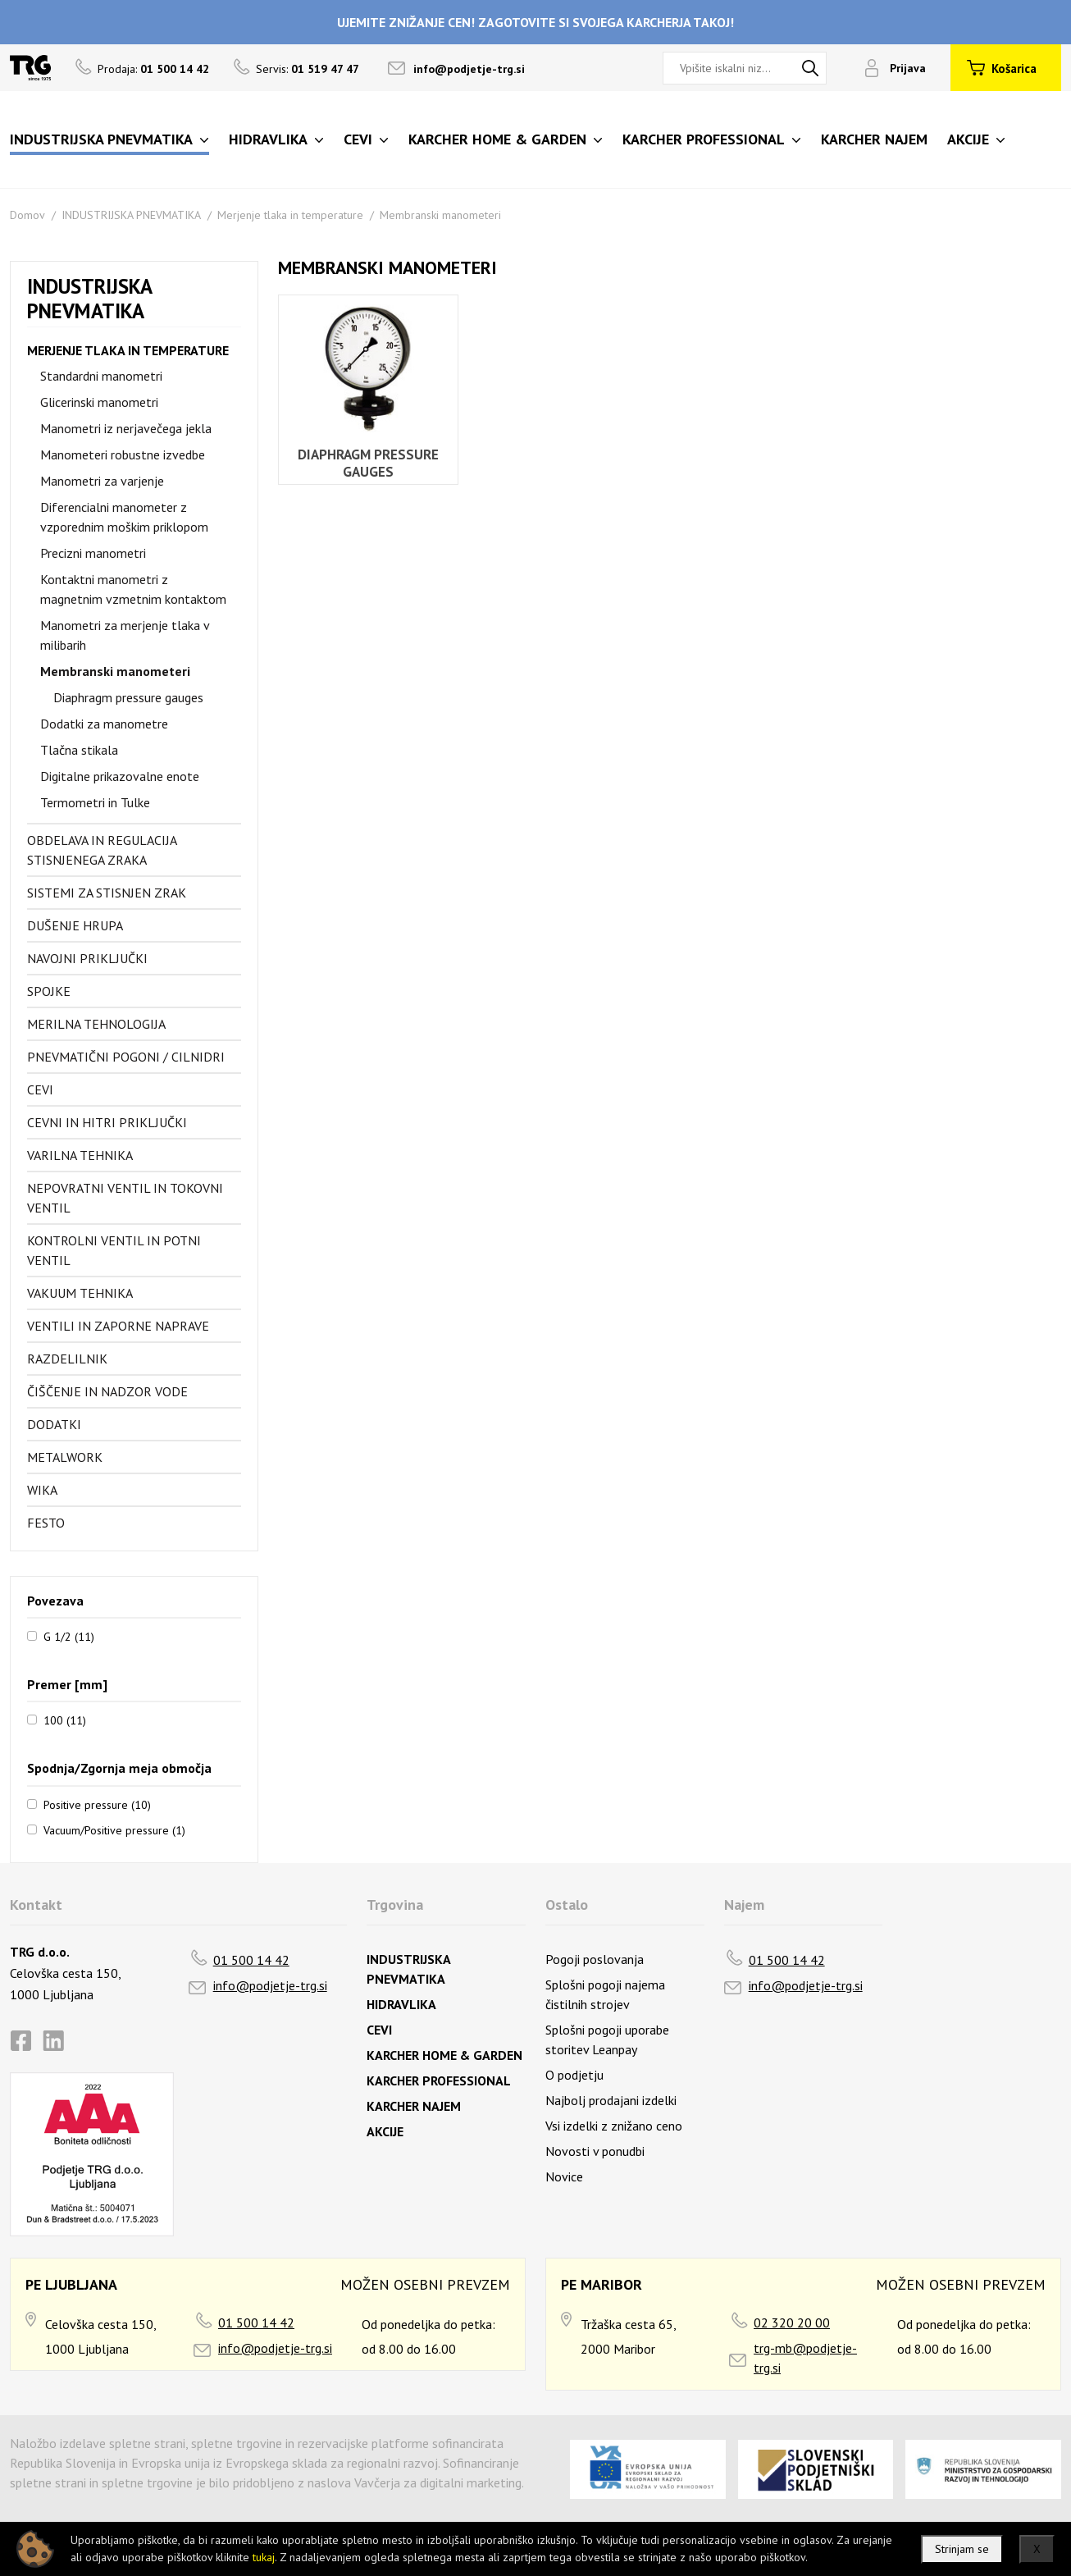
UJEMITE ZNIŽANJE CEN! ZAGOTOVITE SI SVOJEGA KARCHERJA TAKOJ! (535, 22)
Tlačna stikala (79, 750)
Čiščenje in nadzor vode (107, 1391)
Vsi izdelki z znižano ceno (613, 2125)
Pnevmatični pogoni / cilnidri (126, 1056)
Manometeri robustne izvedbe (122, 454)
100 (64, 1719)
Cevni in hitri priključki (107, 1122)
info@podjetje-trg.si (469, 69)
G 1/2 (68, 1635)
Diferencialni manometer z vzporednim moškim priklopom (124, 517)
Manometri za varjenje (102, 481)
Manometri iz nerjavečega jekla (126, 428)
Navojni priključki (87, 958)
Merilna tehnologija (96, 1024)
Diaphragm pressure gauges (128, 697)
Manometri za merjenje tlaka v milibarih (124, 635)
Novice (564, 2176)
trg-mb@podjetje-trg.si (805, 2358)
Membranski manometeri (440, 215)
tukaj (264, 2557)
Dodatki (54, 1424)
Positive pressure (97, 1804)
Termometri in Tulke (95, 802)
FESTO (46, 1522)
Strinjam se (962, 2549)
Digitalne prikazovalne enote (119, 776)
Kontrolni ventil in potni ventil (114, 1250)
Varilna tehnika (80, 1155)
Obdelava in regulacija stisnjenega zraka (101, 850)
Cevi (40, 1089)
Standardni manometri (101, 376)
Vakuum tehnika (80, 1293)
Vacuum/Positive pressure (114, 1829)
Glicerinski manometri (99, 402)
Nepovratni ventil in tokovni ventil (125, 1198)
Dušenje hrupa (75, 925)
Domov (27, 215)
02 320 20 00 (792, 2322)
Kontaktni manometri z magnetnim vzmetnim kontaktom (133, 589)
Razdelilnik (67, 1358)
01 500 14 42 (251, 1960)
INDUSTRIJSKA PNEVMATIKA (131, 215)
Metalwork (65, 1457)
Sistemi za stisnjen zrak (106, 892)
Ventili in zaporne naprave (118, 1326)
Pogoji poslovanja (594, 1959)
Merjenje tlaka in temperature (290, 215)
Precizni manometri (93, 553)
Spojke (49, 991)
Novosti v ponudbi (595, 2151)
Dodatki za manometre (104, 723)
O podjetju (574, 2075)
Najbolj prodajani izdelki (611, 2100)
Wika (42, 1490)
